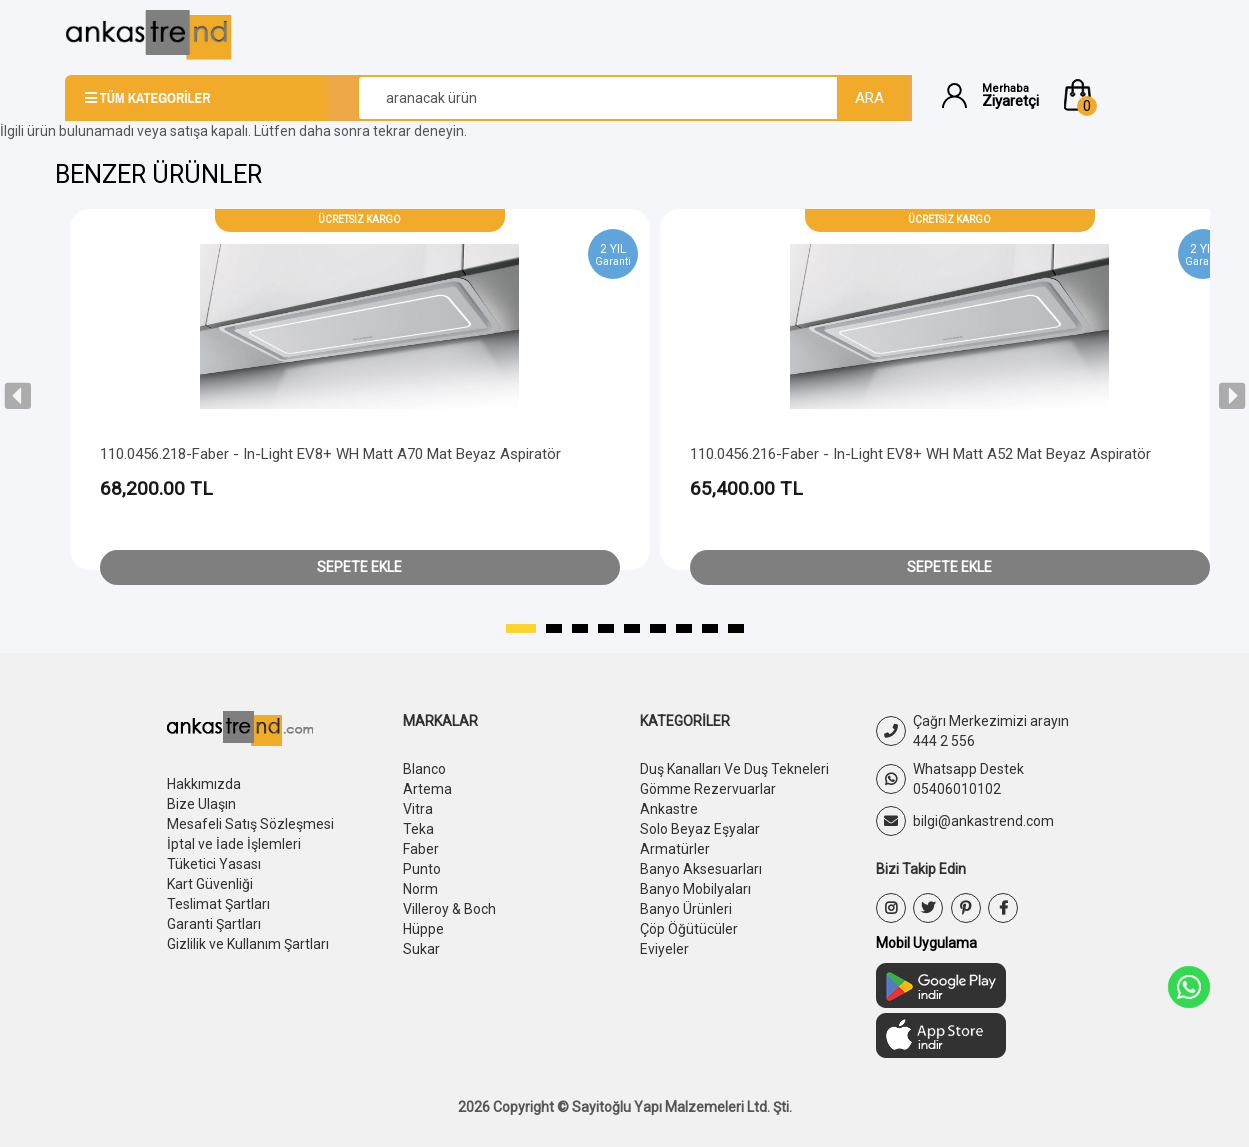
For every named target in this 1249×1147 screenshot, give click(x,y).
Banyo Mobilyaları (695, 889)
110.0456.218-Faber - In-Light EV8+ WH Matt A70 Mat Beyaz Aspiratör (330, 454)
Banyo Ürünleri (686, 909)
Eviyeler (664, 949)
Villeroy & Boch (449, 909)
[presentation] (18, 396)
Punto (422, 869)
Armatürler (675, 849)
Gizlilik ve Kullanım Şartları (248, 944)
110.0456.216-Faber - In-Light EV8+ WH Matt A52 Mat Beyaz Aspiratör (920, 454)
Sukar (421, 949)
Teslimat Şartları (218, 904)
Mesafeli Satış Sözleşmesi (250, 824)
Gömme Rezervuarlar (708, 789)
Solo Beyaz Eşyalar (700, 829)
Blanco (424, 769)
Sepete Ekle (359, 567)
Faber (421, 849)
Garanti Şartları (214, 924)
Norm (420, 889)
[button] (1122, 95)
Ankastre (669, 809)
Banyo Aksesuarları (701, 869)
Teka (418, 829)
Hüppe (423, 929)
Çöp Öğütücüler (689, 929)
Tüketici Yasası (214, 864)
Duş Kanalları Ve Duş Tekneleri (734, 769)
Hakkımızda (204, 784)
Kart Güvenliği (210, 884)
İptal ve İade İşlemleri (234, 844)
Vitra (418, 809)
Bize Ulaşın (201, 804)
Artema (427, 789)
